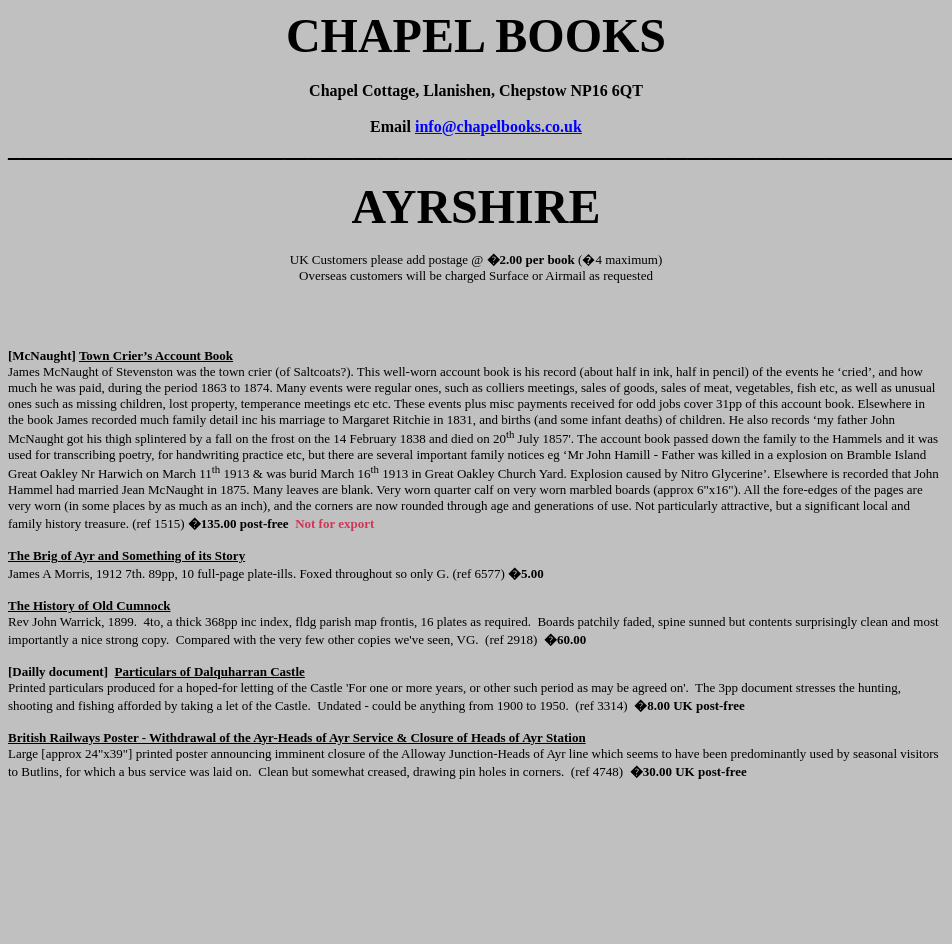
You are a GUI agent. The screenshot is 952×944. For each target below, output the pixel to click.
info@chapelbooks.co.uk (498, 126)
